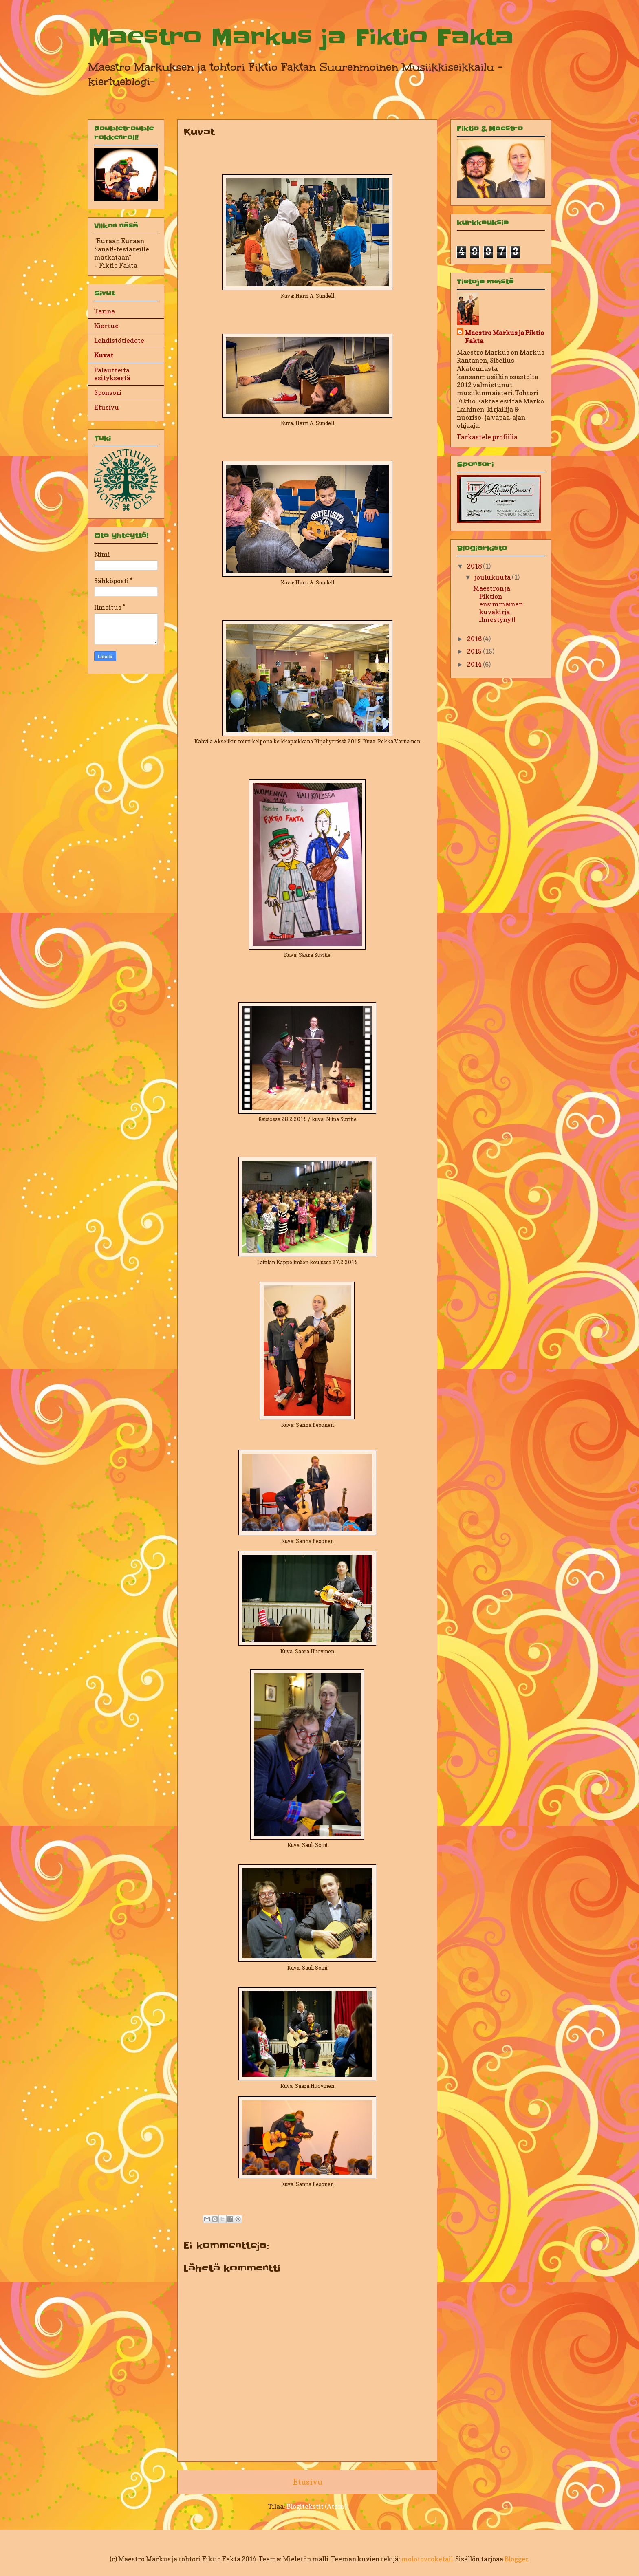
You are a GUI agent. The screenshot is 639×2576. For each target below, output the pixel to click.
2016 (475, 639)
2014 (475, 664)
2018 (475, 566)
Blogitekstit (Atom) (316, 2506)
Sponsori (107, 392)
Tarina (104, 311)
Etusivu (307, 2482)
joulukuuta (493, 577)
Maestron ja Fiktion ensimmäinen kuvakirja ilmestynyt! (498, 604)
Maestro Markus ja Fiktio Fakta (300, 37)
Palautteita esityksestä (112, 374)
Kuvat (103, 355)
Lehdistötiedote (119, 340)
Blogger (517, 2559)
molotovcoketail (427, 2559)
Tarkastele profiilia (487, 437)
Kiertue (106, 326)
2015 (475, 651)
